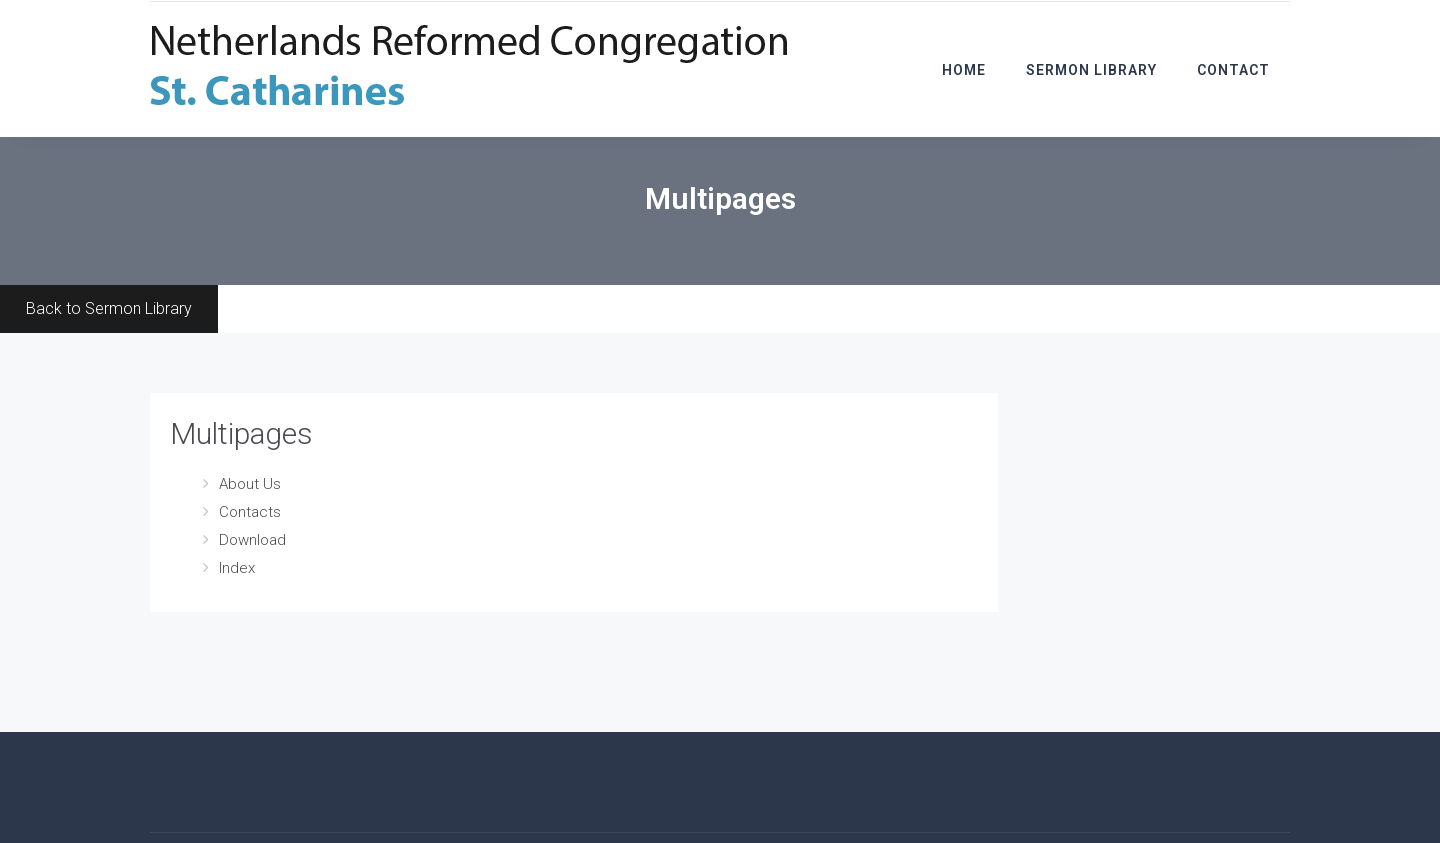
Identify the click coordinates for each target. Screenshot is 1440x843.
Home (964, 70)
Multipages (241, 433)
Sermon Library (1091, 70)
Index (237, 568)
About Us (250, 484)
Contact (1233, 70)
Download (252, 540)
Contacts (250, 512)
